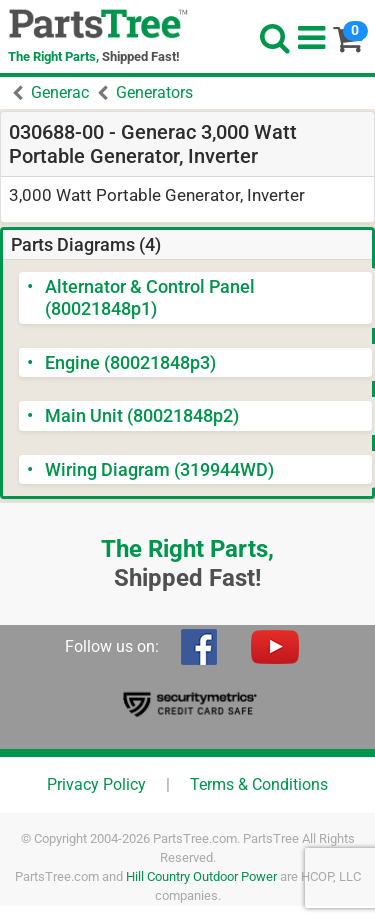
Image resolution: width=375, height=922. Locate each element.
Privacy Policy (96, 784)
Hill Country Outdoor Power (201, 876)
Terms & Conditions (259, 784)
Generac (60, 92)
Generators (154, 92)
